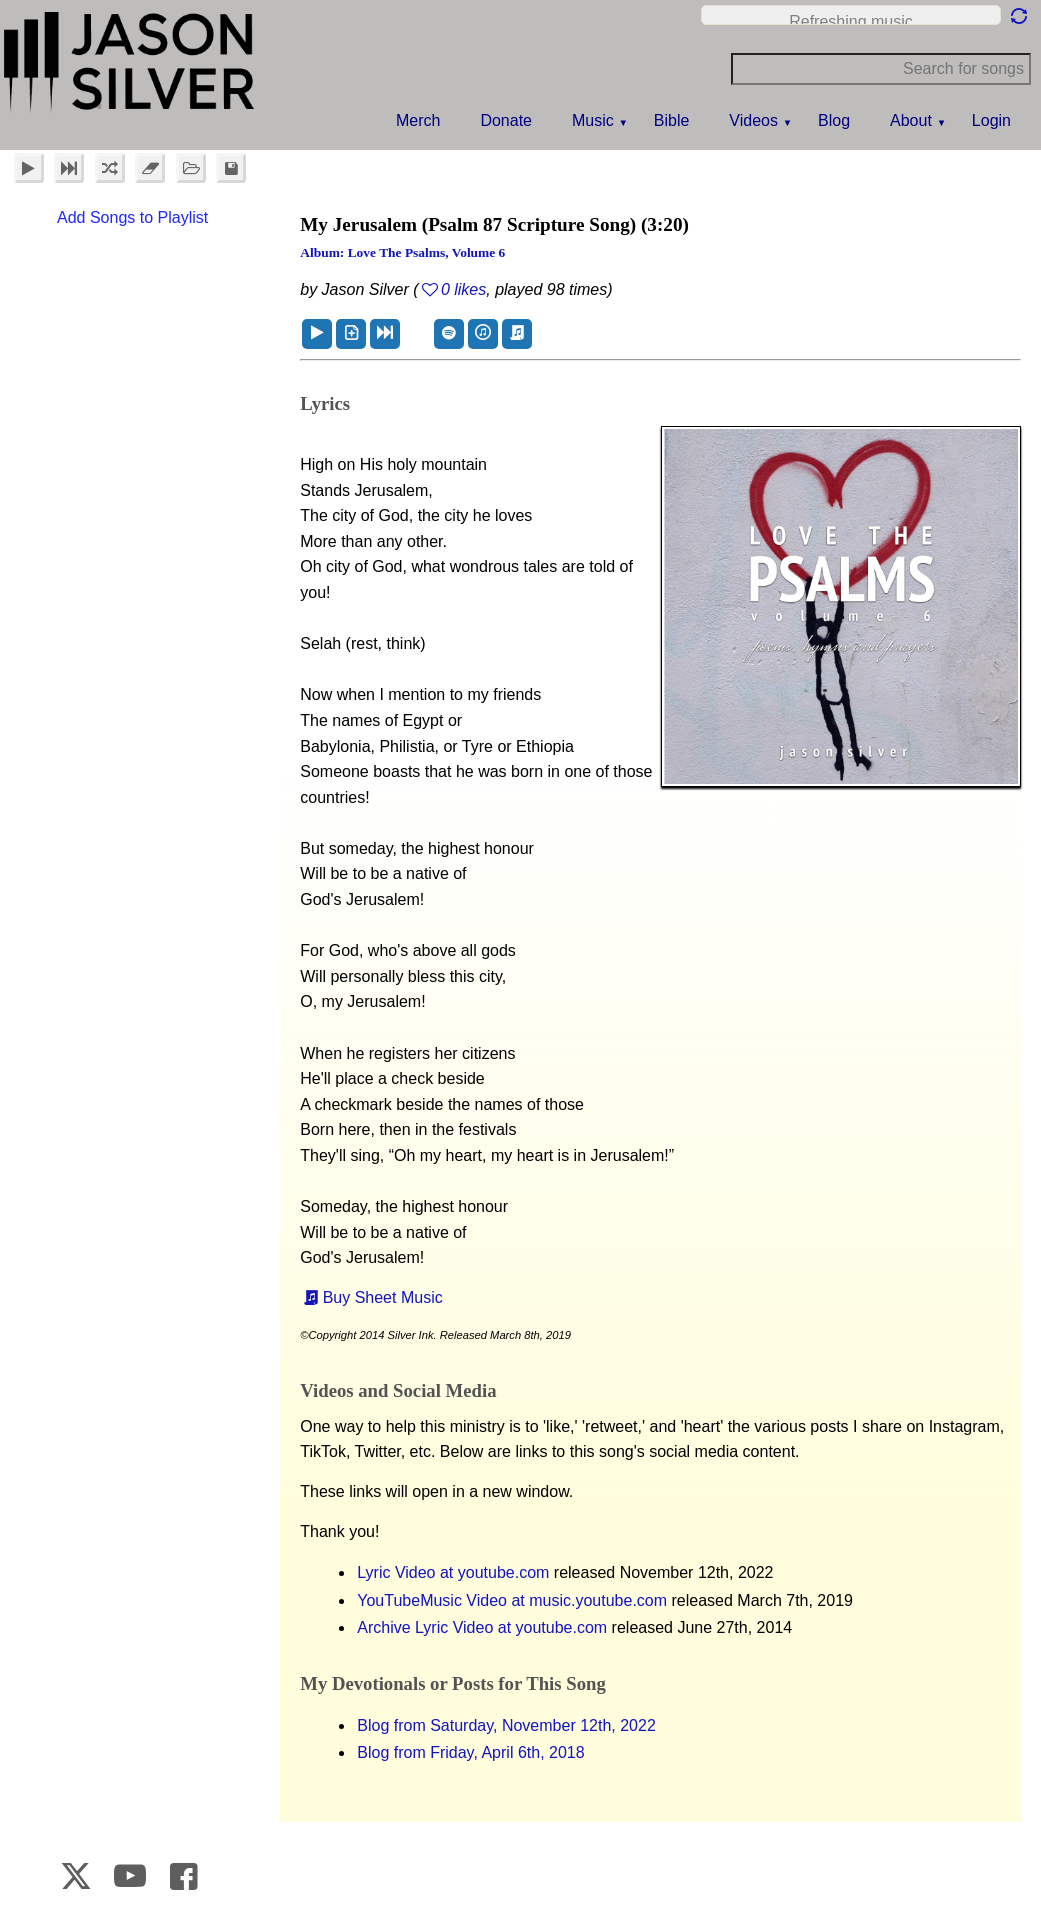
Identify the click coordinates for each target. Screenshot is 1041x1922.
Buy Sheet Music (383, 1297)
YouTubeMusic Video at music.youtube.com (512, 1600)
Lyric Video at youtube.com (453, 1572)
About (911, 120)
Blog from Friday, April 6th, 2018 (470, 1752)
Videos (753, 120)
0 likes (463, 289)
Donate (506, 120)
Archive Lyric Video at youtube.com (482, 1627)
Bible (672, 120)
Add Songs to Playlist (132, 217)
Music (593, 120)
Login (991, 120)
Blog (834, 120)
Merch (418, 120)
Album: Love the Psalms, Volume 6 (402, 252)
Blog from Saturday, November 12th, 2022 (506, 1725)
